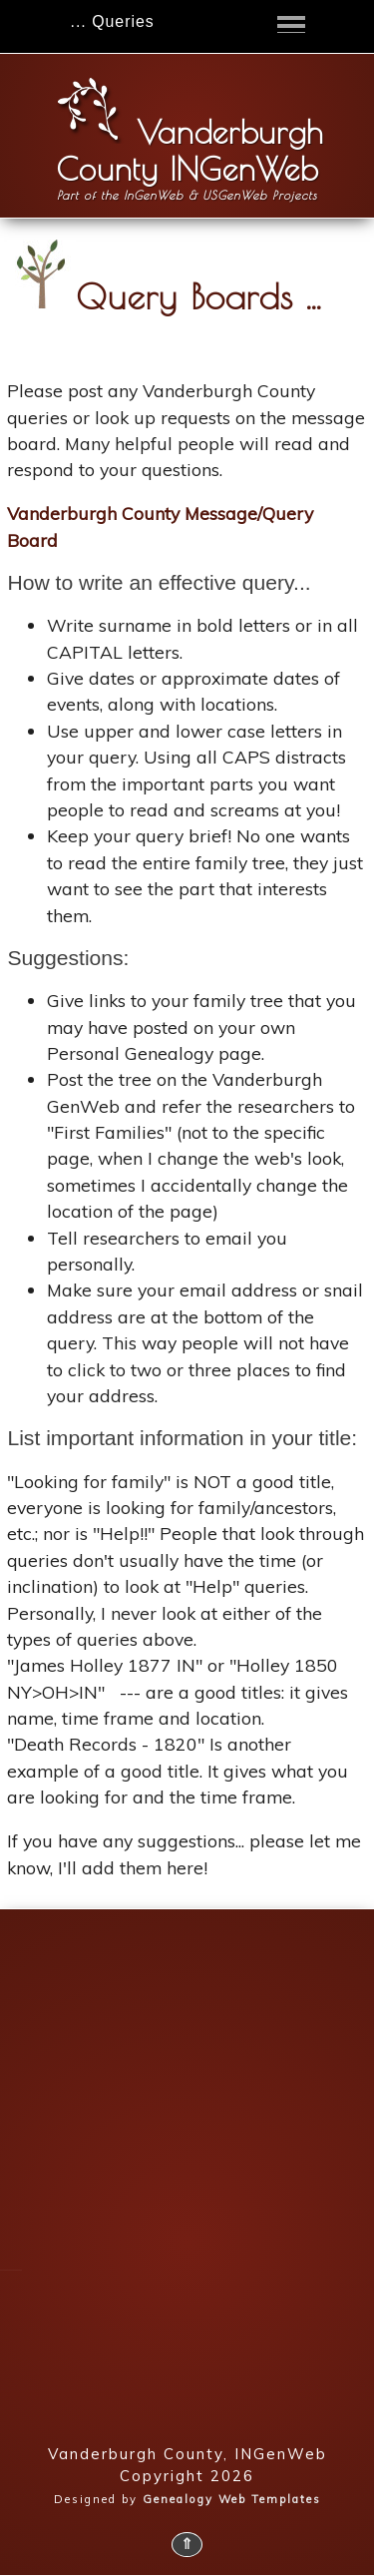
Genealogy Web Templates (232, 2499)
